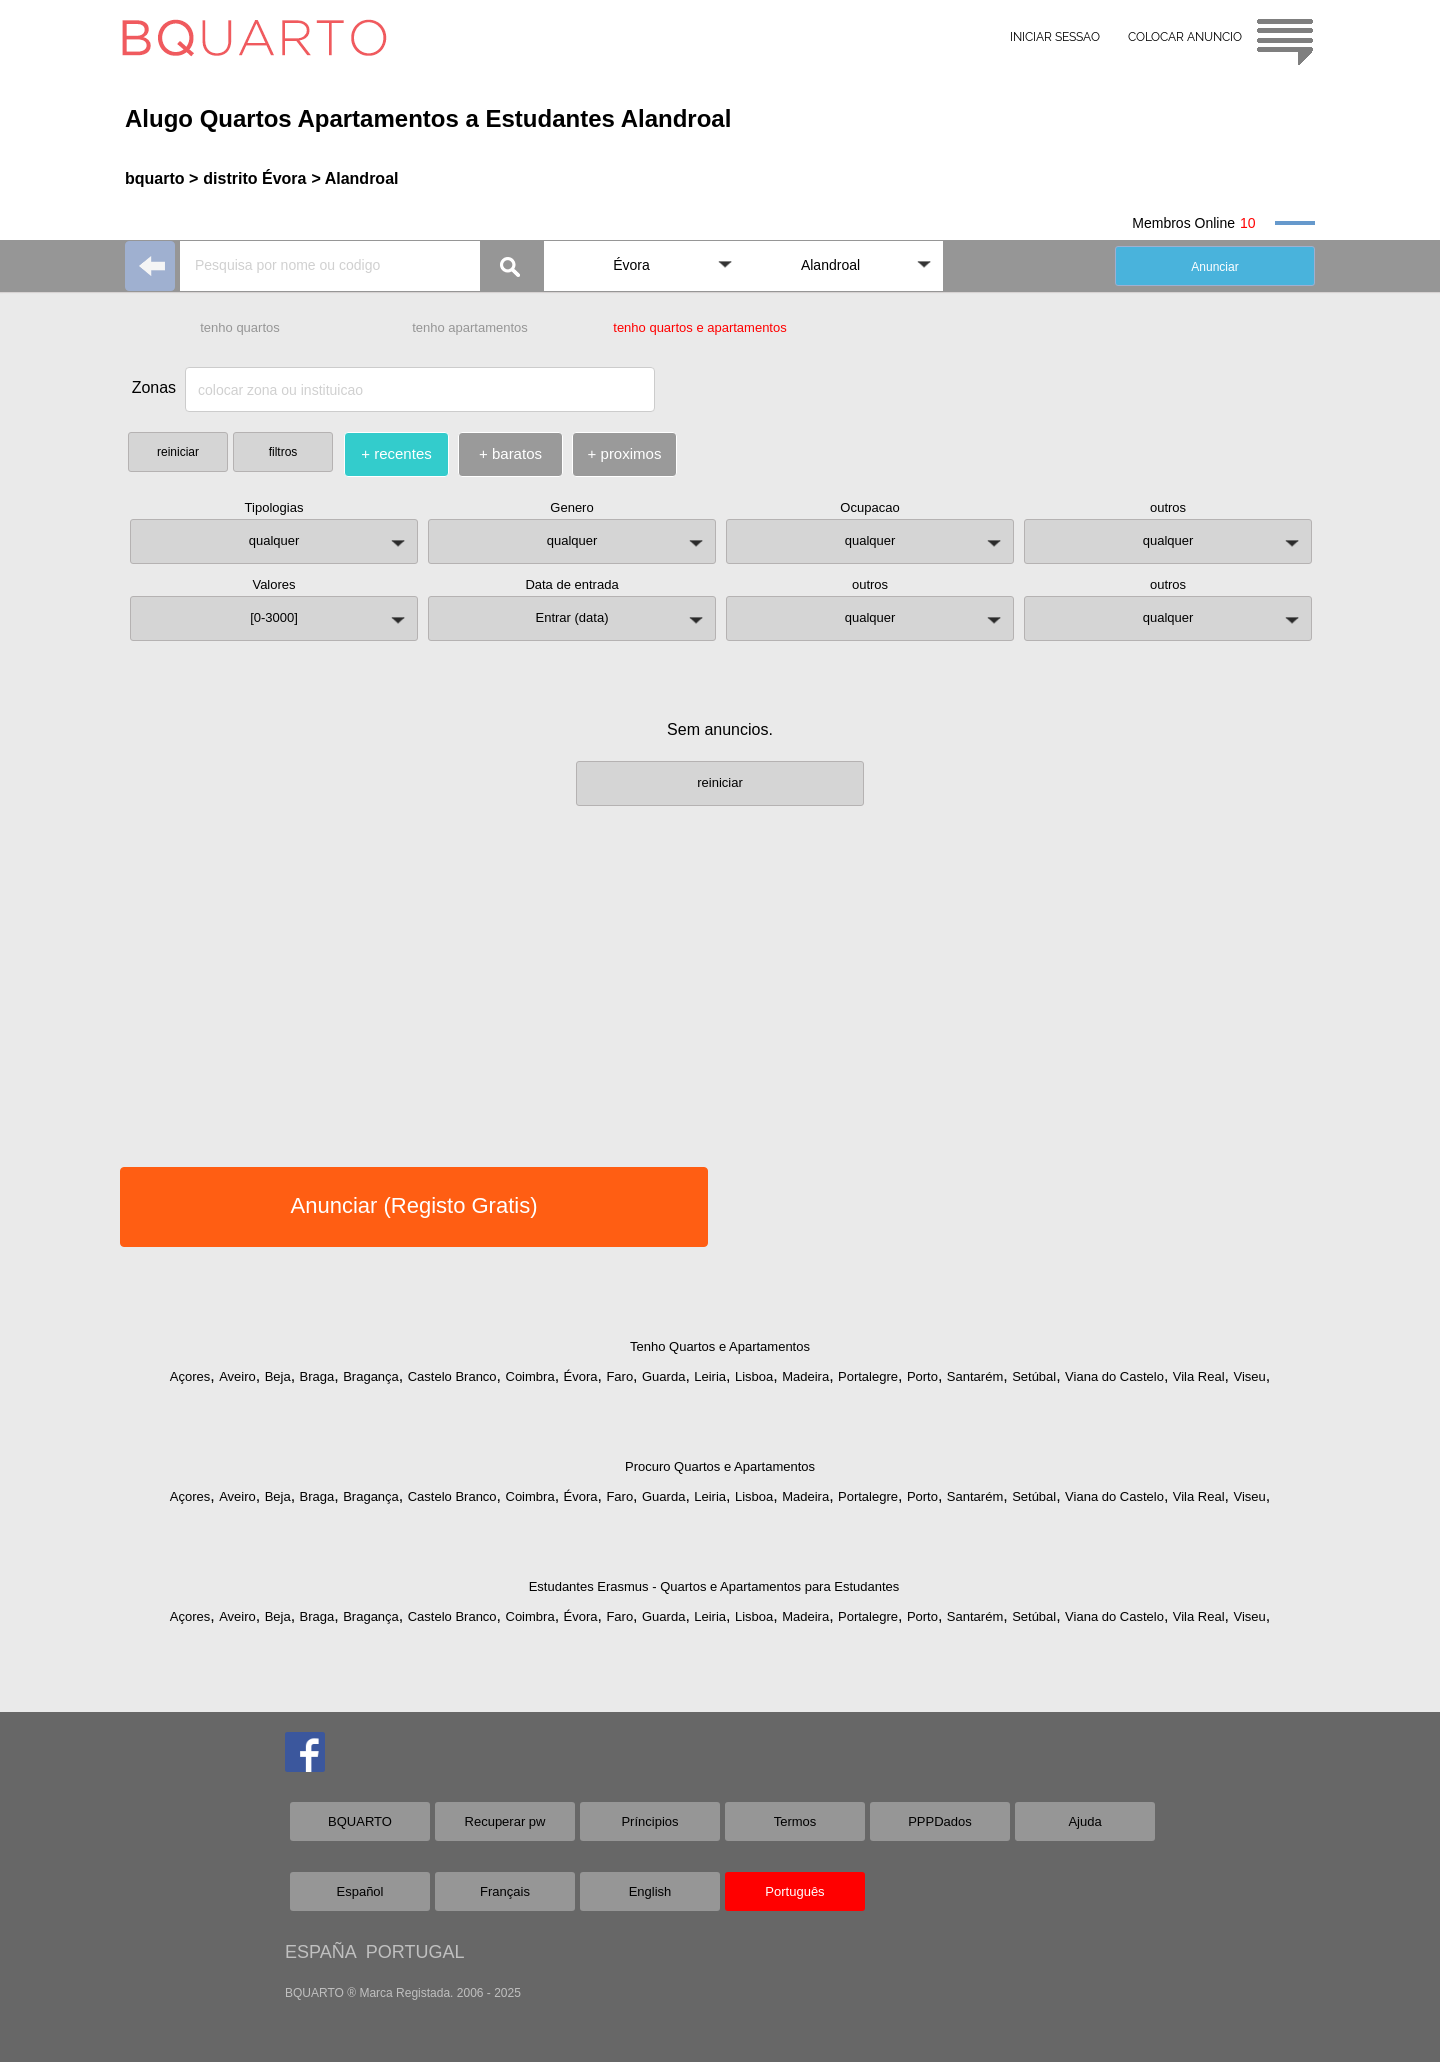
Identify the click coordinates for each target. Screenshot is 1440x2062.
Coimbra (530, 1376)
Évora (581, 1376)
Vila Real (1199, 1376)
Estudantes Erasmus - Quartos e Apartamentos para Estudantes (714, 1586)
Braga (317, 1376)
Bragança (371, 1376)
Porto (922, 1376)
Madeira (805, 1376)
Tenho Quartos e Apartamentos (720, 1346)
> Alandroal (354, 178)
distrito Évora (254, 178)
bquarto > (161, 178)
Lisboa (754, 1376)
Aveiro (237, 1376)
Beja (278, 1376)
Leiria (710, 1376)
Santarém (975, 1376)
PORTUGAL (415, 1952)
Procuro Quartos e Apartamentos (720, 1466)
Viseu (1249, 1376)
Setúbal (1034, 1376)
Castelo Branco (452, 1376)
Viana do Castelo (1114, 1376)
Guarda (663, 1376)
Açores (190, 1376)
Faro (619, 1376)
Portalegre (868, 1376)
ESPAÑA (320, 1952)
